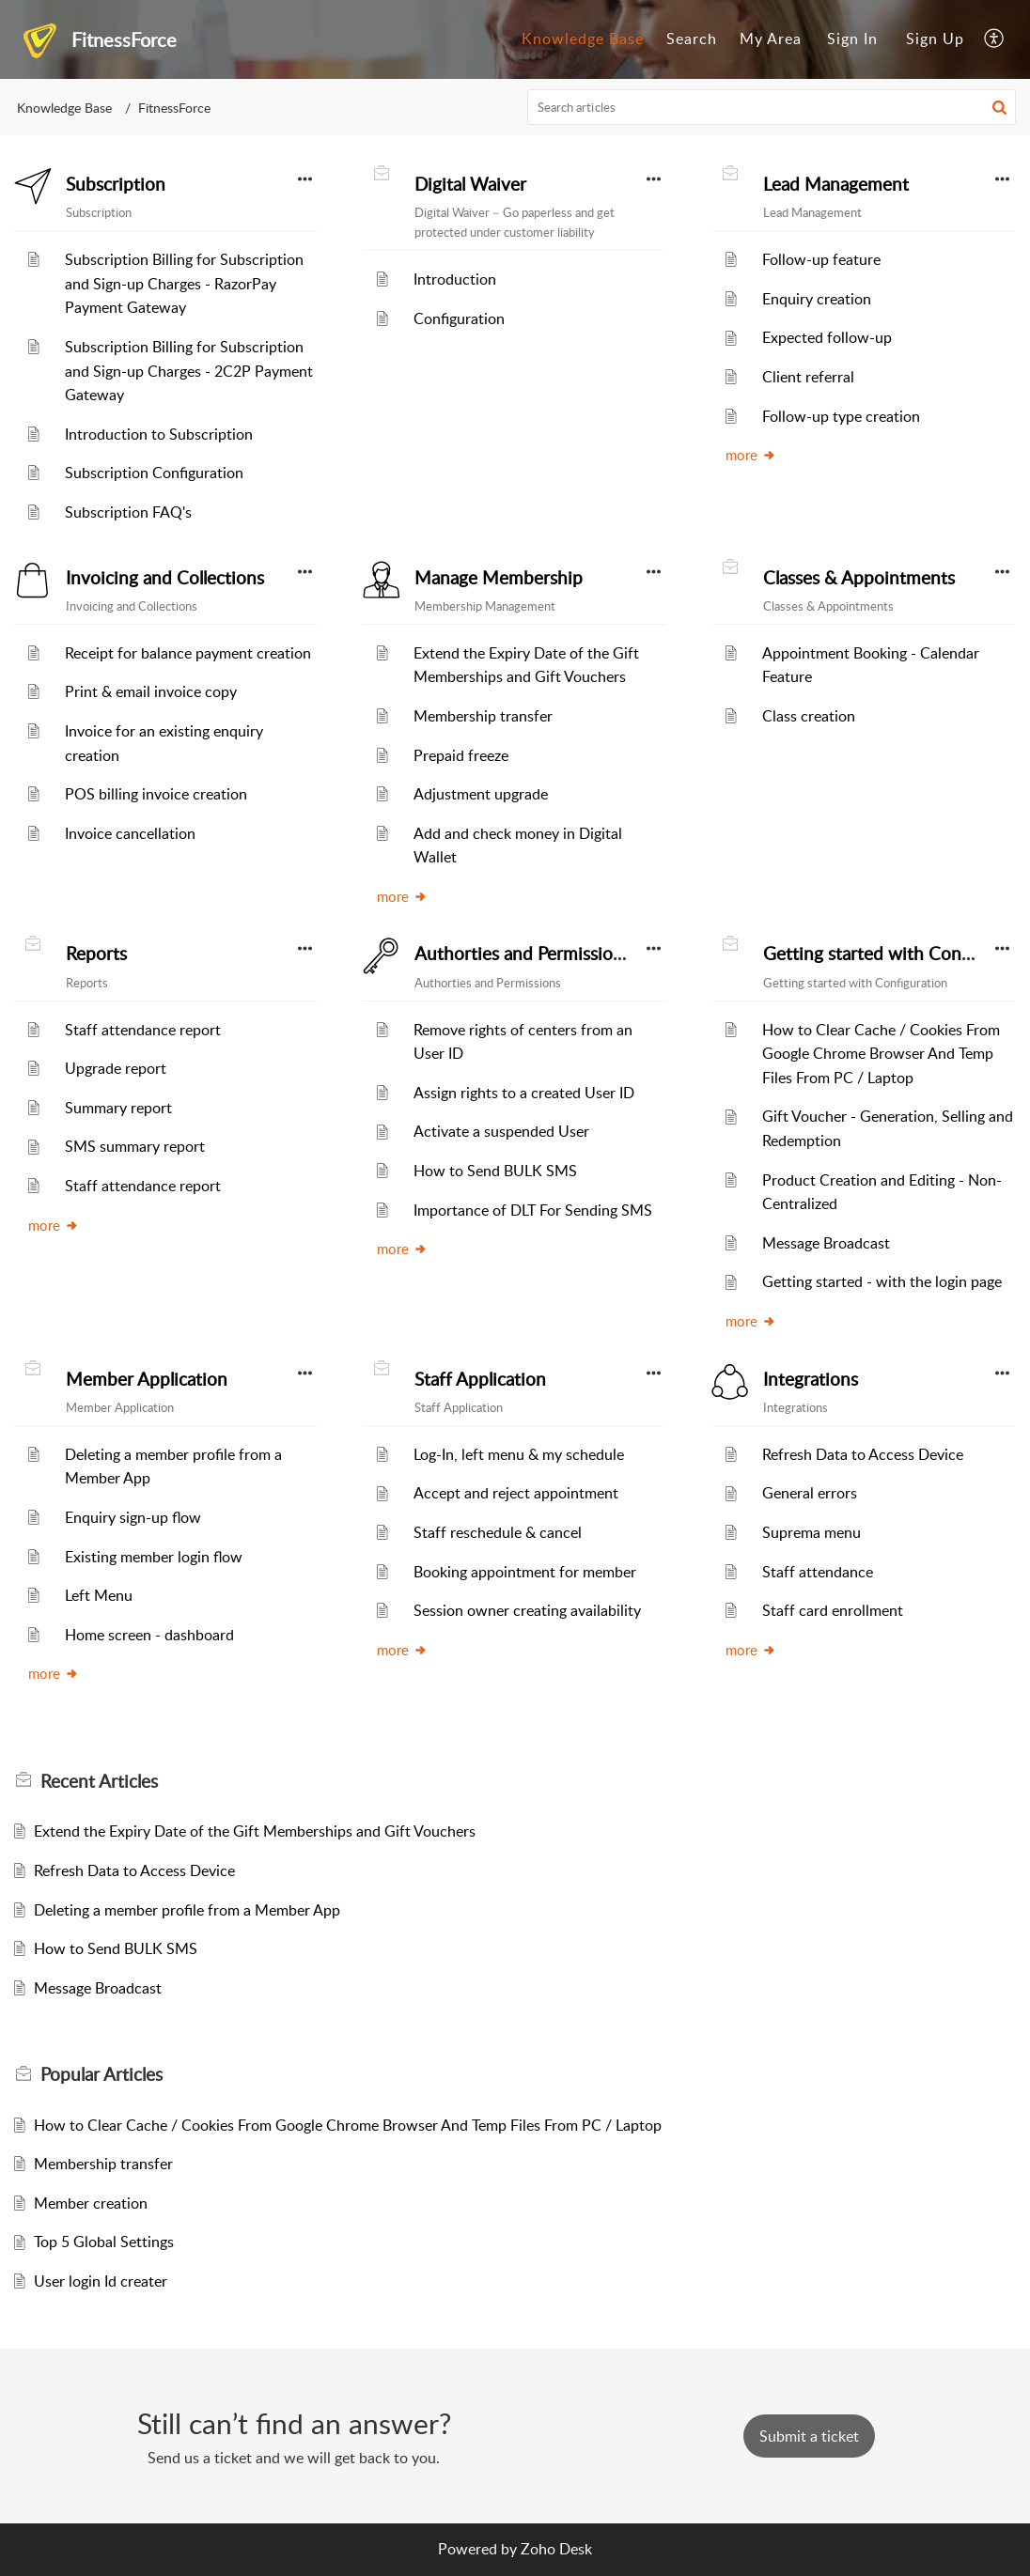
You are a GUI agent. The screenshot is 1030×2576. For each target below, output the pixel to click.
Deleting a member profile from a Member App (187, 1910)
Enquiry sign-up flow (133, 1517)
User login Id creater (100, 2281)
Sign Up (935, 38)
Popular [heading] (101, 2074)
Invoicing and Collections (165, 578)
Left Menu (99, 1595)
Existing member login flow (153, 1556)
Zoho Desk (556, 2548)
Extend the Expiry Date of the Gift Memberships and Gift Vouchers (255, 1831)
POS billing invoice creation (156, 794)
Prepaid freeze (461, 755)
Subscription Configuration (154, 472)
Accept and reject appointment (516, 1492)
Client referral (808, 376)
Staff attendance (817, 1571)
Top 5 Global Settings (104, 2241)
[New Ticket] (809, 2436)
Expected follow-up (827, 337)
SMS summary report (135, 1146)
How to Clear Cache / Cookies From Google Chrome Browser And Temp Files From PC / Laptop (881, 1053)
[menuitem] (582, 39)
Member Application (146, 1379)
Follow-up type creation (841, 416)
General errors (809, 1492)
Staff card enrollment (832, 1610)
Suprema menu (811, 1532)
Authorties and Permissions (522, 953)
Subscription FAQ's (128, 512)
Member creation (91, 2203)
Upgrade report (115, 1068)
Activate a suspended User (501, 1131)
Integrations (810, 1379)
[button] (995, 39)
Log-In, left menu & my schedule (519, 1454)
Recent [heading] (99, 1781)
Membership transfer (483, 716)
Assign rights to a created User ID (524, 1092)
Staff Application (480, 1379)
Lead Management (836, 184)
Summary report (118, 1107)
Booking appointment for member (525, 1571)
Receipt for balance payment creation (188, 653)
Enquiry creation (816, 298)
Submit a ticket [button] (809, 2436)
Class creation (808, 716)
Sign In (852, 38)
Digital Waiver (470, 184)
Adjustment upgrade (481, 794)
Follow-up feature (821, 259)
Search (691, 38)
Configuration (459, 318)
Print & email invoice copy (151, 691)
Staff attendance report (143, 1029)
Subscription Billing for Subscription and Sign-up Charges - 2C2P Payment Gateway (189, 370)
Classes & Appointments (859, 578)
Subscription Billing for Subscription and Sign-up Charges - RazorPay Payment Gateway (184, 283)
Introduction (455, 279)
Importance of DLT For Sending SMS (533, 1210)
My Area (771, 38)
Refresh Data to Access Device (862, 1454)
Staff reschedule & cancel (498, 1532)
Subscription (115, 184)
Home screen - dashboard (149, 1634)
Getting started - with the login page (882, 1281)
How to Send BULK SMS (495, 1170)
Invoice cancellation (130, 833)
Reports (96, 953)
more (751, 454)
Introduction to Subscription (159, 434)
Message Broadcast (826, 1243)
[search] (772, 107)
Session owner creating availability (527, 1610)
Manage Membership (498, 578)
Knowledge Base (583, 38)
